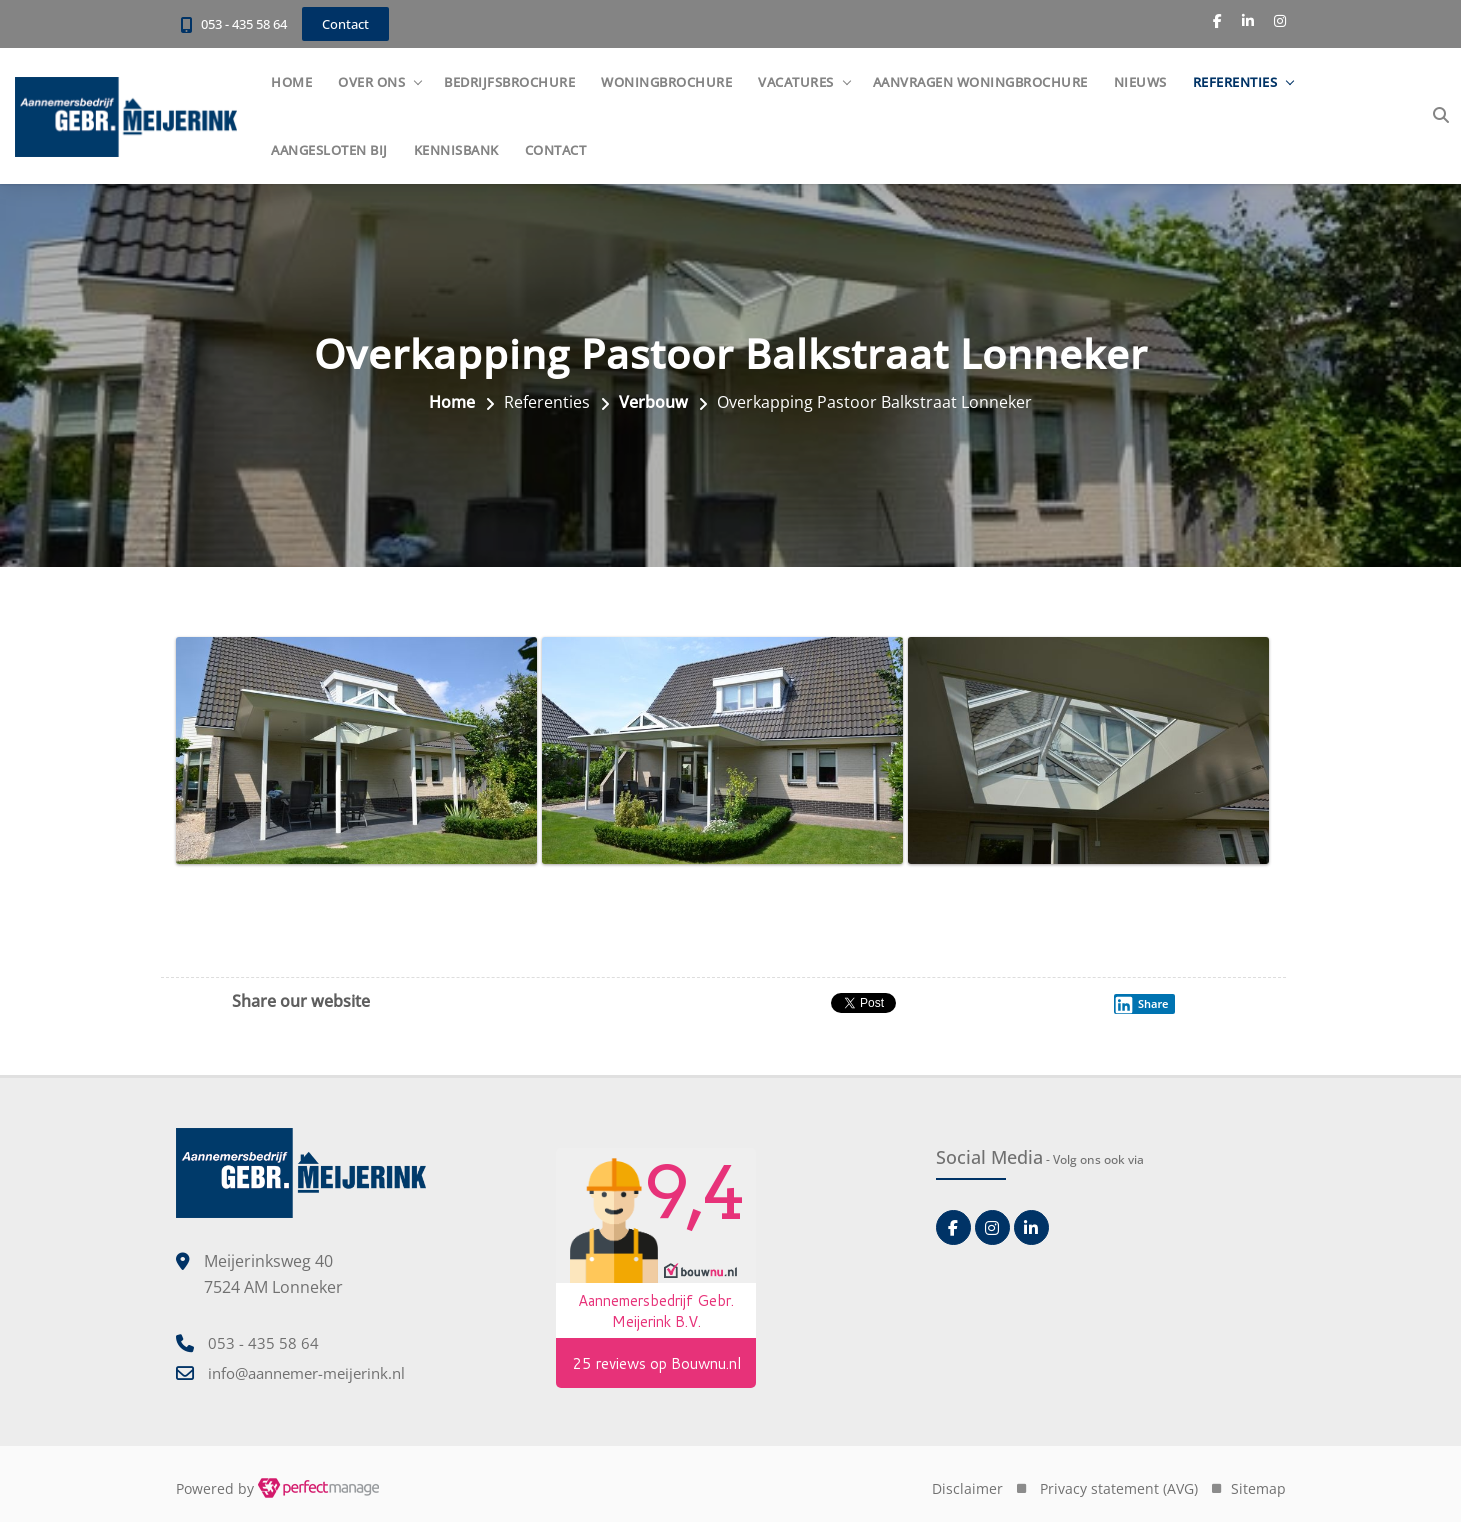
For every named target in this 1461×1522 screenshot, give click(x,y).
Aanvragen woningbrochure (980, 82)
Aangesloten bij (329, 150)
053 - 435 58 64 (244, 24)
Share (1141, 1004)
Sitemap (1258, 1488)
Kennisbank (456, 150)
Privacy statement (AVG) (1119, 1488)
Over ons (371, 82)
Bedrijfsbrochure (509, 82)
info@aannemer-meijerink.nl (306, 1373)
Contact (556, 150)
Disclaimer (967, 1488)
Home (291, 82)
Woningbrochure (666, 82)
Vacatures (796, 82)
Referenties (1235, 82)
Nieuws (1140, 82)
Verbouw (653, 402)
